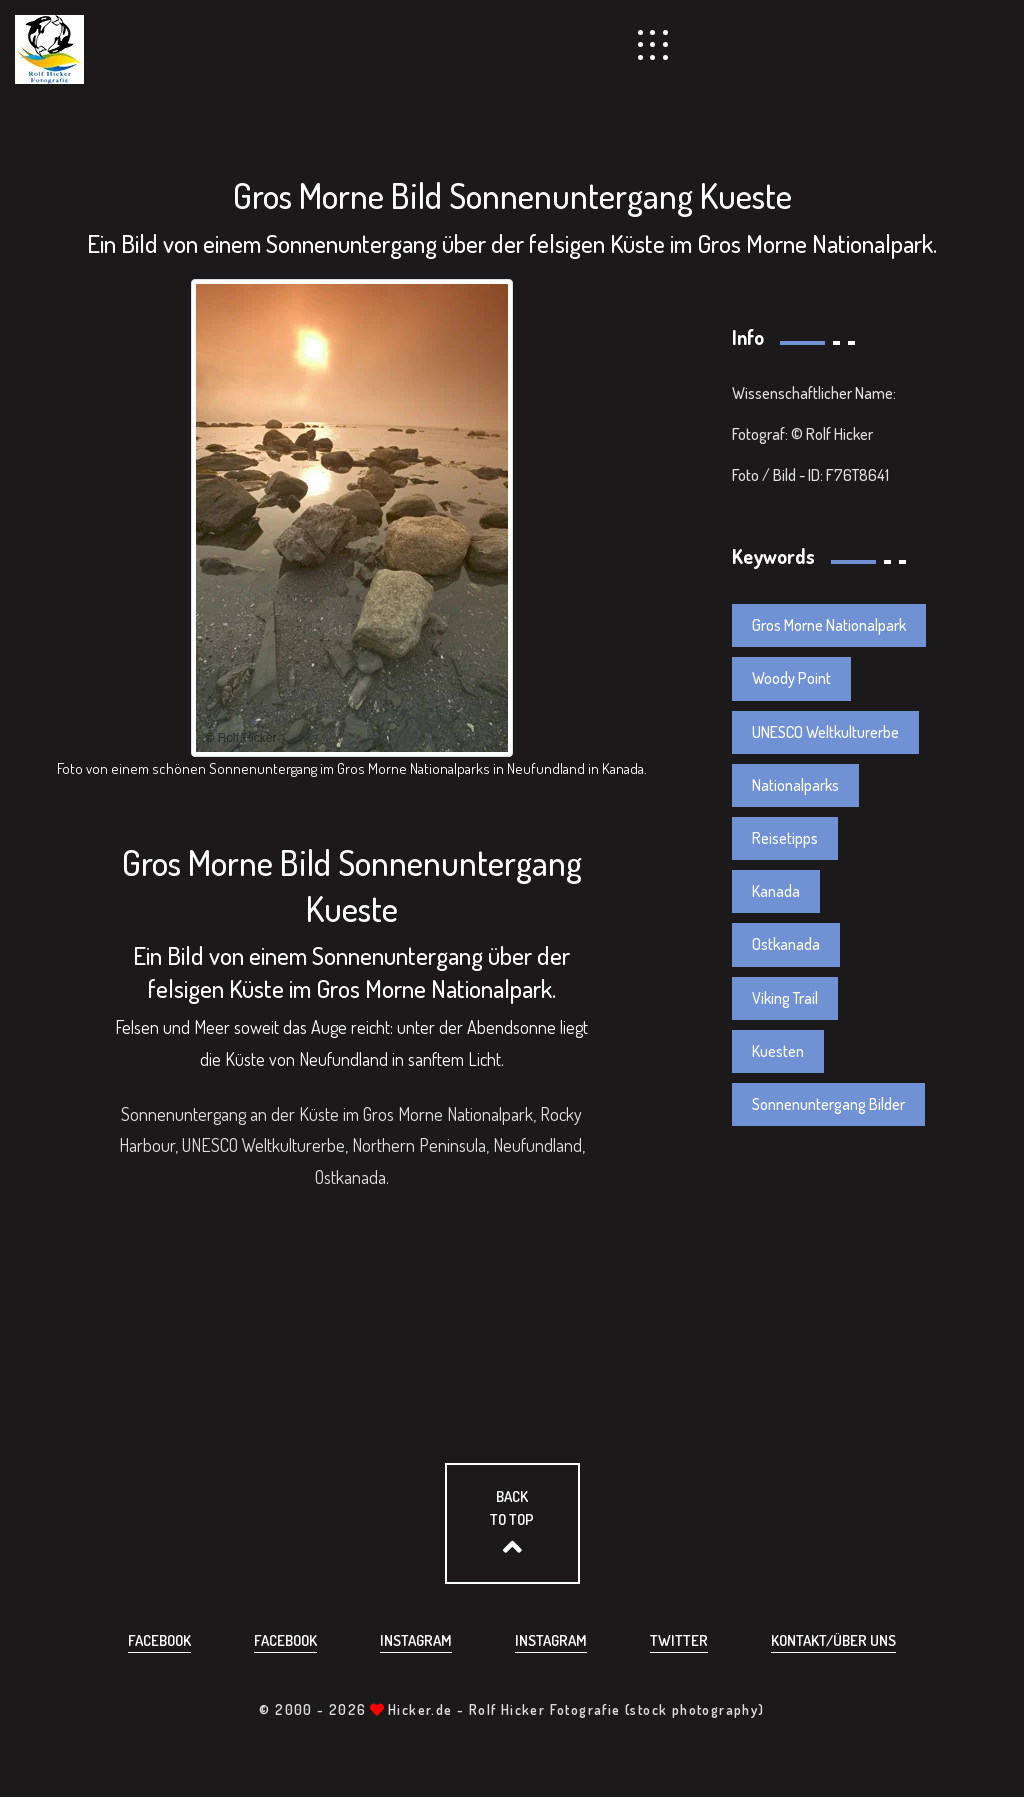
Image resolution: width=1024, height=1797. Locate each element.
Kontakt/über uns (833, 1640)
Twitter (679, 1640)
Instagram (416, 1640)
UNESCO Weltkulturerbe (825, 732)
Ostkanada (786, 944)
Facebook (159, 1640)
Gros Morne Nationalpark (829, 625)
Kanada (776, 891)
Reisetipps (785, 838)
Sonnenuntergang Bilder (828, 1104)
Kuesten (778, 1051)
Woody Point (791, 678)
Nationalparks (795, 785)
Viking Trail (785, 998)
